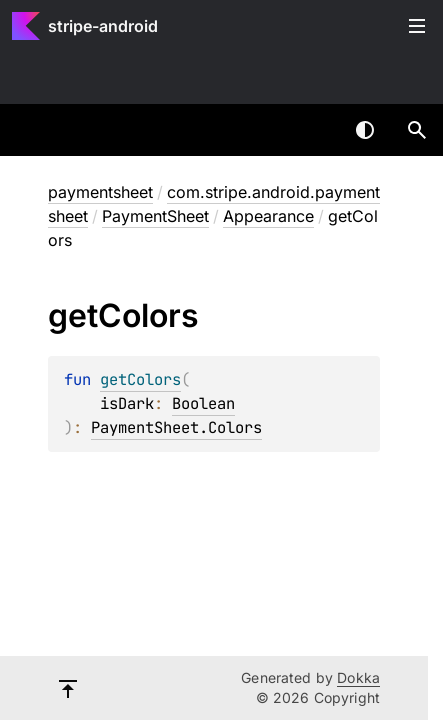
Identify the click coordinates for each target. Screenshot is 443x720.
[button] (417, 130)
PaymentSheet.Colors (176, 427)
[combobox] (313, 130)
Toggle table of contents (417, 26)
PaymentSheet (155, 216)
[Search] (417, 130)
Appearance (268, 216)
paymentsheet (100, 192)
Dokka (358, 677)
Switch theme (365, 130)
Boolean (203, 403)
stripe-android (103, 26)
